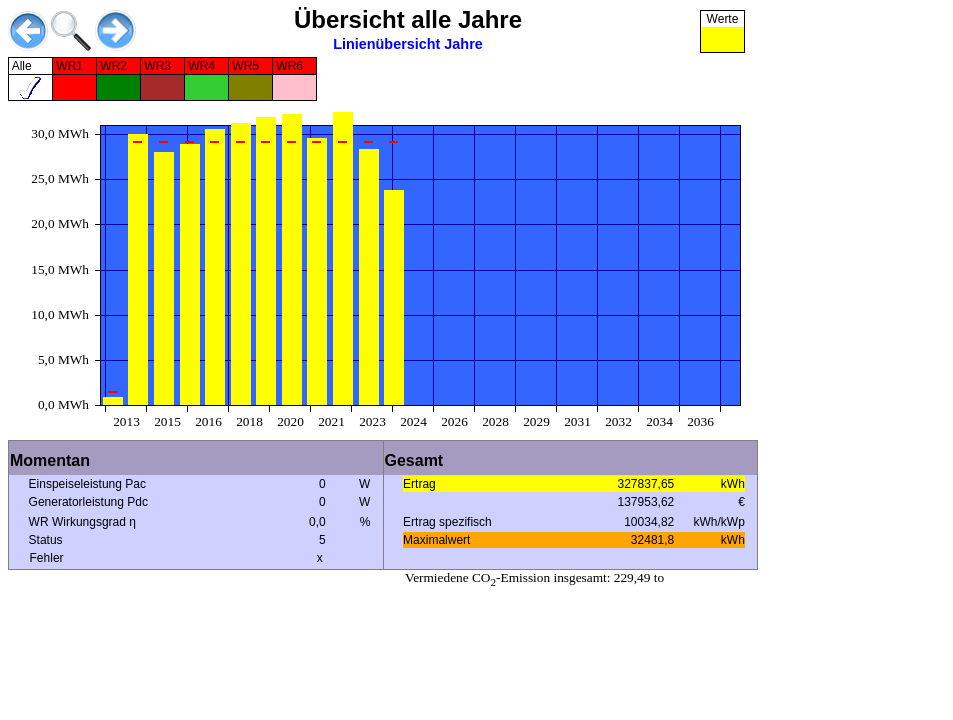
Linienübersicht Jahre (408, 44)
